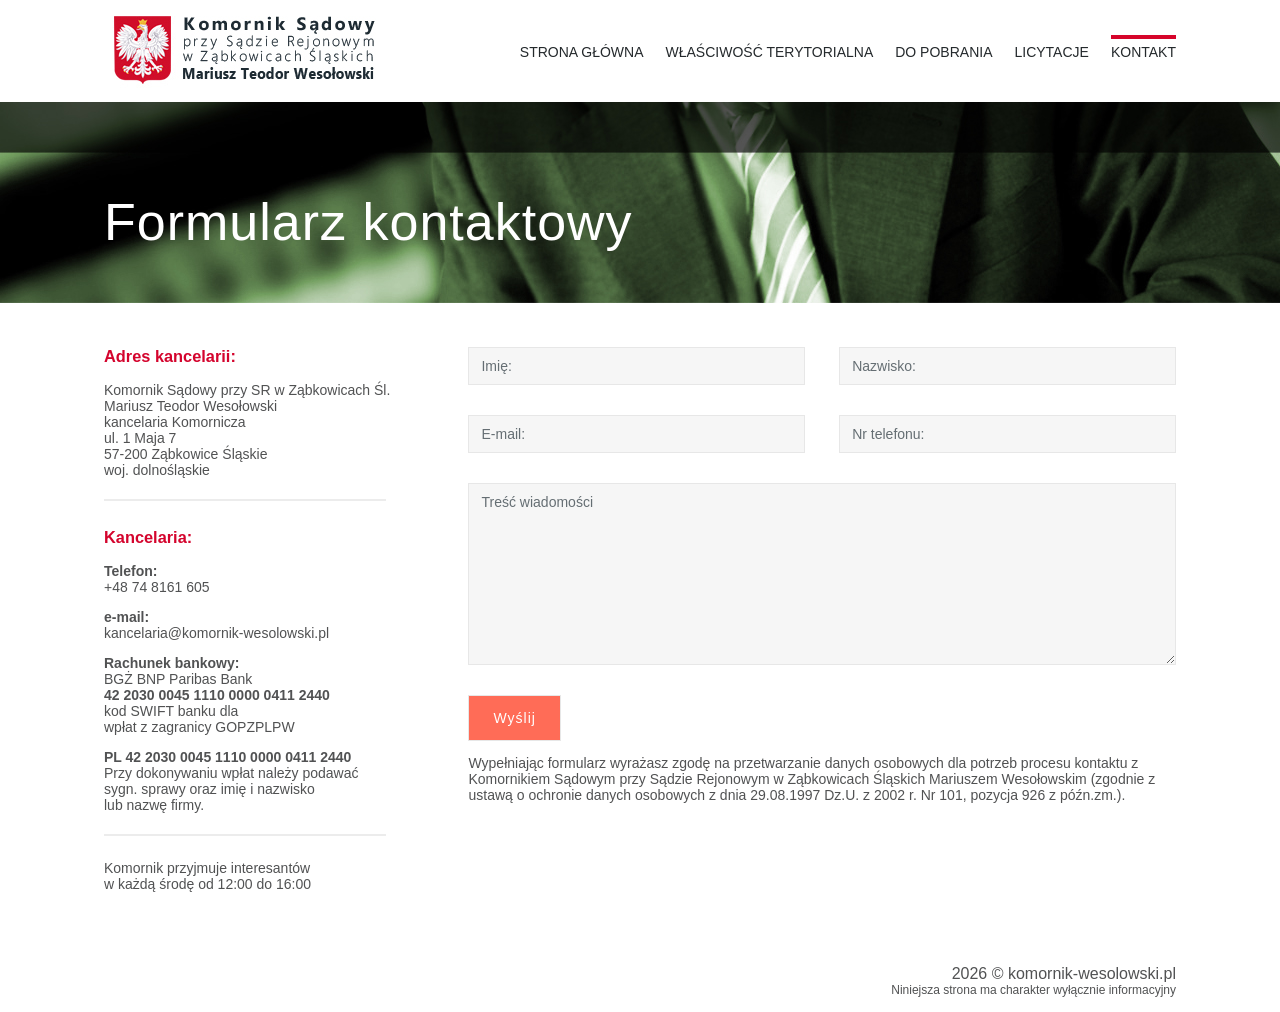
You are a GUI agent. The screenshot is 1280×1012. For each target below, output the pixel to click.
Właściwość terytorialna (770, 52)
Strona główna (582, 52)
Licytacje (1051, 52)
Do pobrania (943, 52)
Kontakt (1143, 52)
